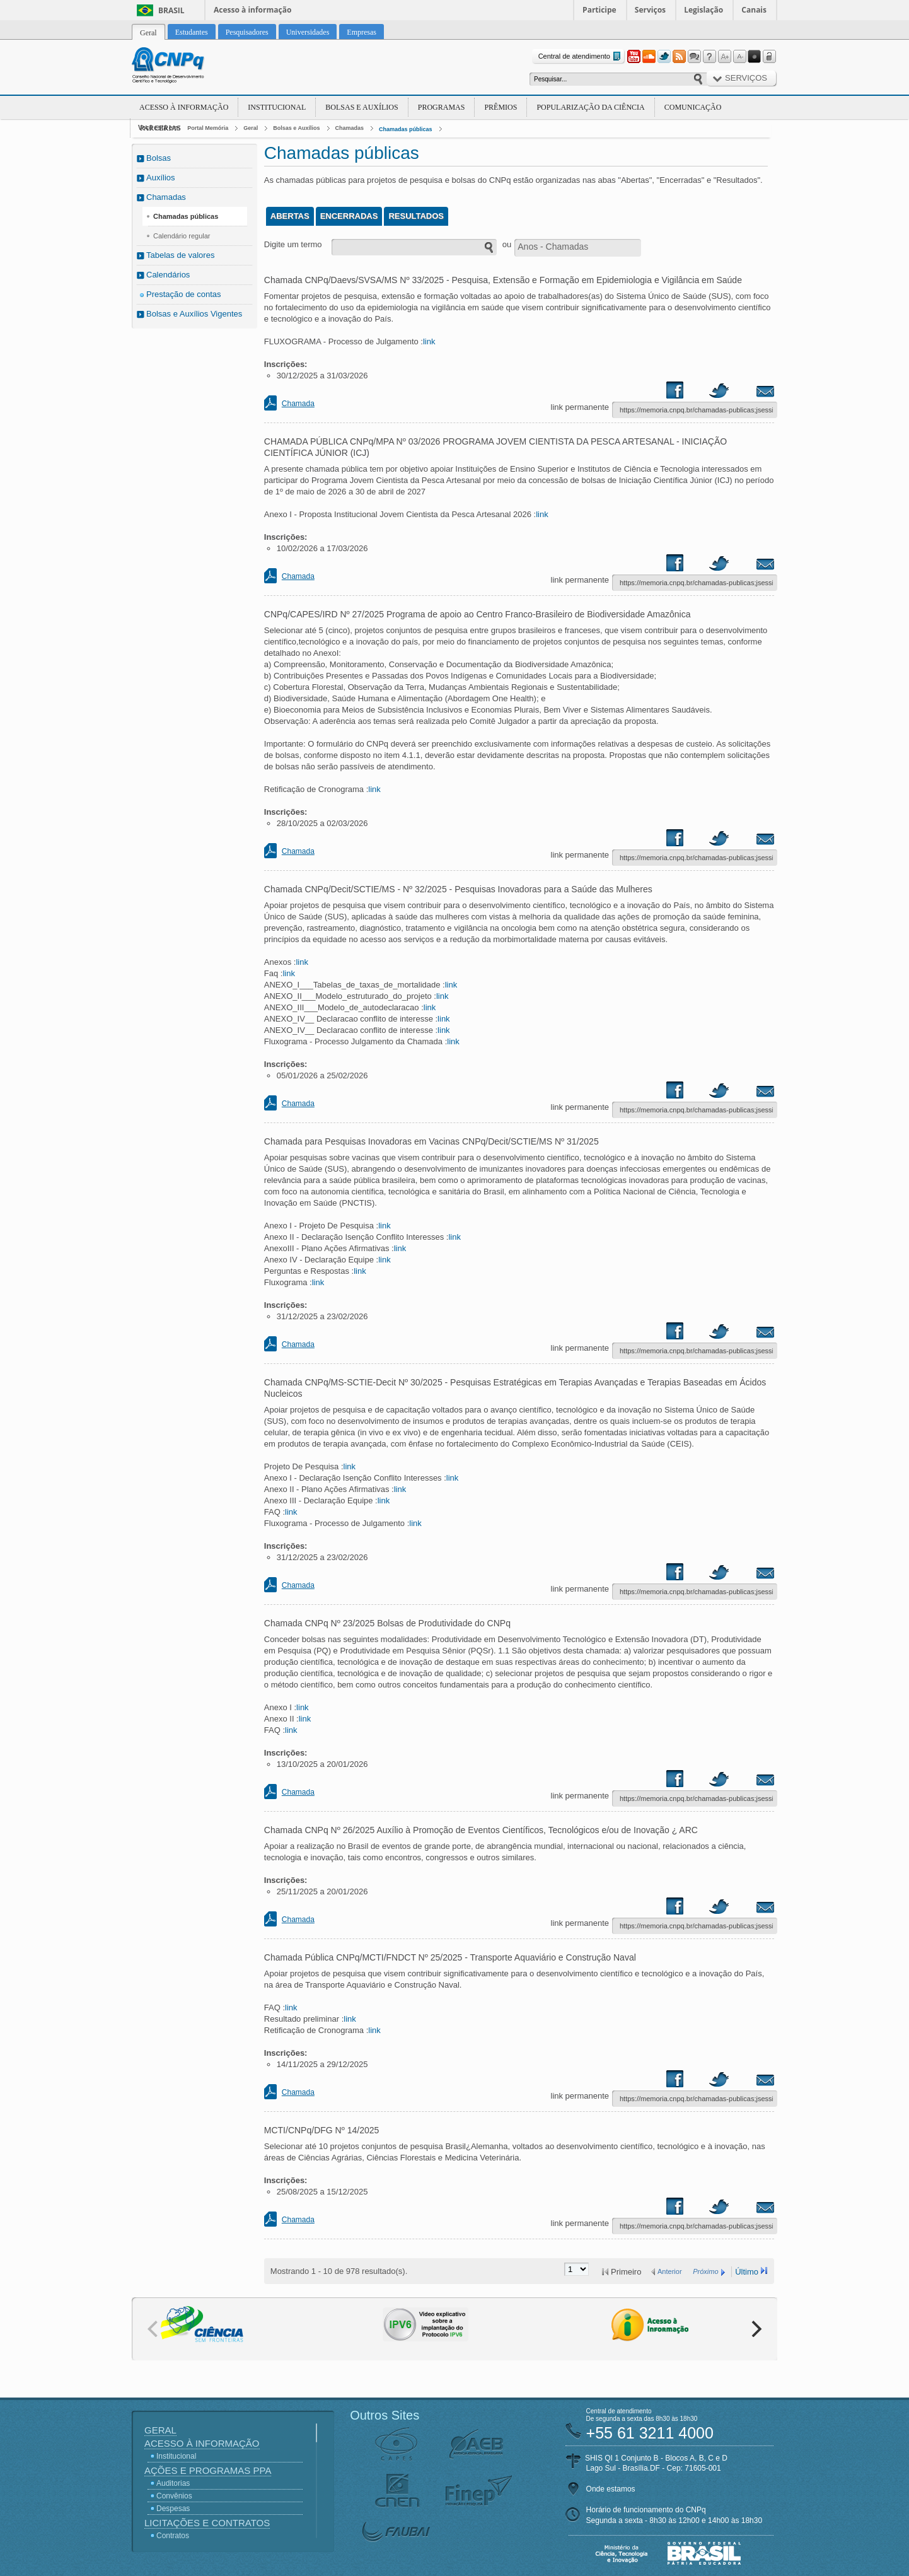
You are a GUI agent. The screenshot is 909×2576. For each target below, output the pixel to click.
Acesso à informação (252, 9)
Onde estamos (610, 2489)
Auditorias (173, 2483)
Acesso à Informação (183, 107)
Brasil (171, 10)
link (429, 341)
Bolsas (158, 158)
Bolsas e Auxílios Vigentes (194, 313)
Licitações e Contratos (207, 2522)
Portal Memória (207, 128)
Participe (599, 9)
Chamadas (349, 128)
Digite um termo (293, 244)
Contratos (172, 2535)
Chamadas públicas (405, 129)
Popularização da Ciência (590, 107)
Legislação (703, 9)
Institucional (277, 107)
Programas (441, 107)
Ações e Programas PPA (207, 2470)
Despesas (173, 2508)
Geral (250, 128)
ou (506, 244)
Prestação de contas (183, 294)
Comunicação (693, 107)
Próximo (705, 2271)
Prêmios (500, 107)
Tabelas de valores (180, 255)
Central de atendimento (580, 56)
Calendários (168, 274)
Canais (754, 9)
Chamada (298, 403)
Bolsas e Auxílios (361, 107)
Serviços (650, 9)
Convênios (174, 2495)
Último (746, 2271)
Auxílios (160, 177)
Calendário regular (182, 236)
